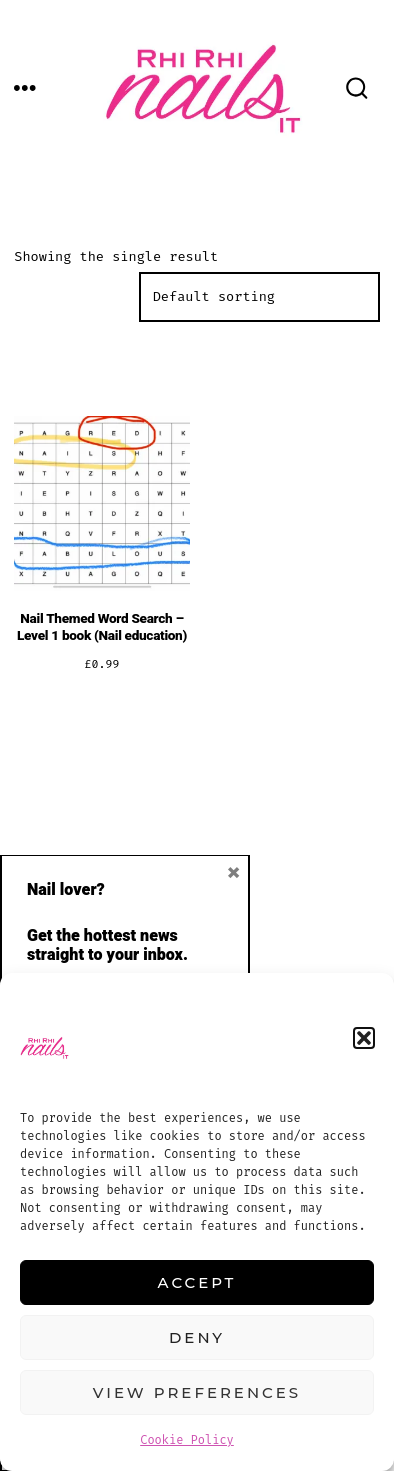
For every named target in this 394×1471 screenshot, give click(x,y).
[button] (364, 1038)
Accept (197, 1282)
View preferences (197, 1392)
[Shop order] (259, 297)
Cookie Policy (187, 1440)
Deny (197, 1337)
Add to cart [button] (101, 729)
